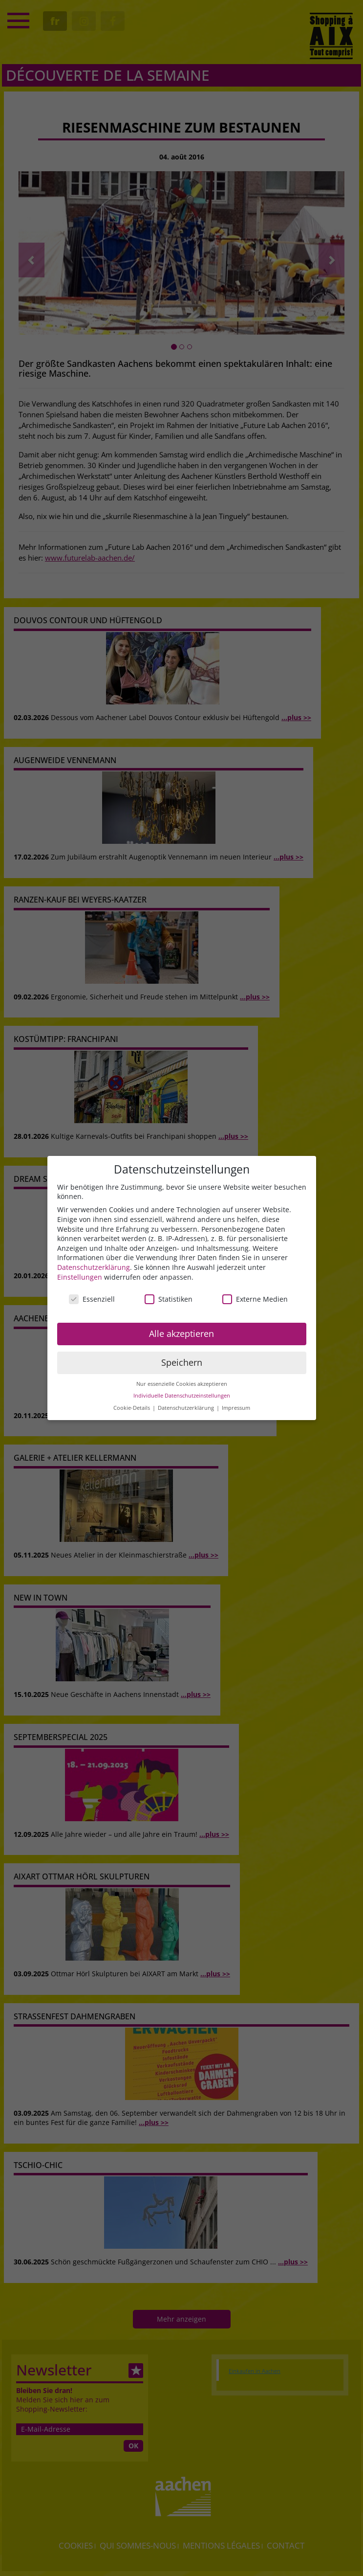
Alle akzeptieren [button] (181, 1333)
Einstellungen (79, 1277)
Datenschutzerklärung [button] (186, 1407)
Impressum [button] (236, 1407)
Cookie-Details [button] (132, 1407)
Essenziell (92, 1299)
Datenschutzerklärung (93, 1267)
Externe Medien (255, 1299)
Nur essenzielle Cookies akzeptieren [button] (181, 1383)
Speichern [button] (181, 1362)
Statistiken (168, 1299)
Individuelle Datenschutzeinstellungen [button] (181, 1395)
